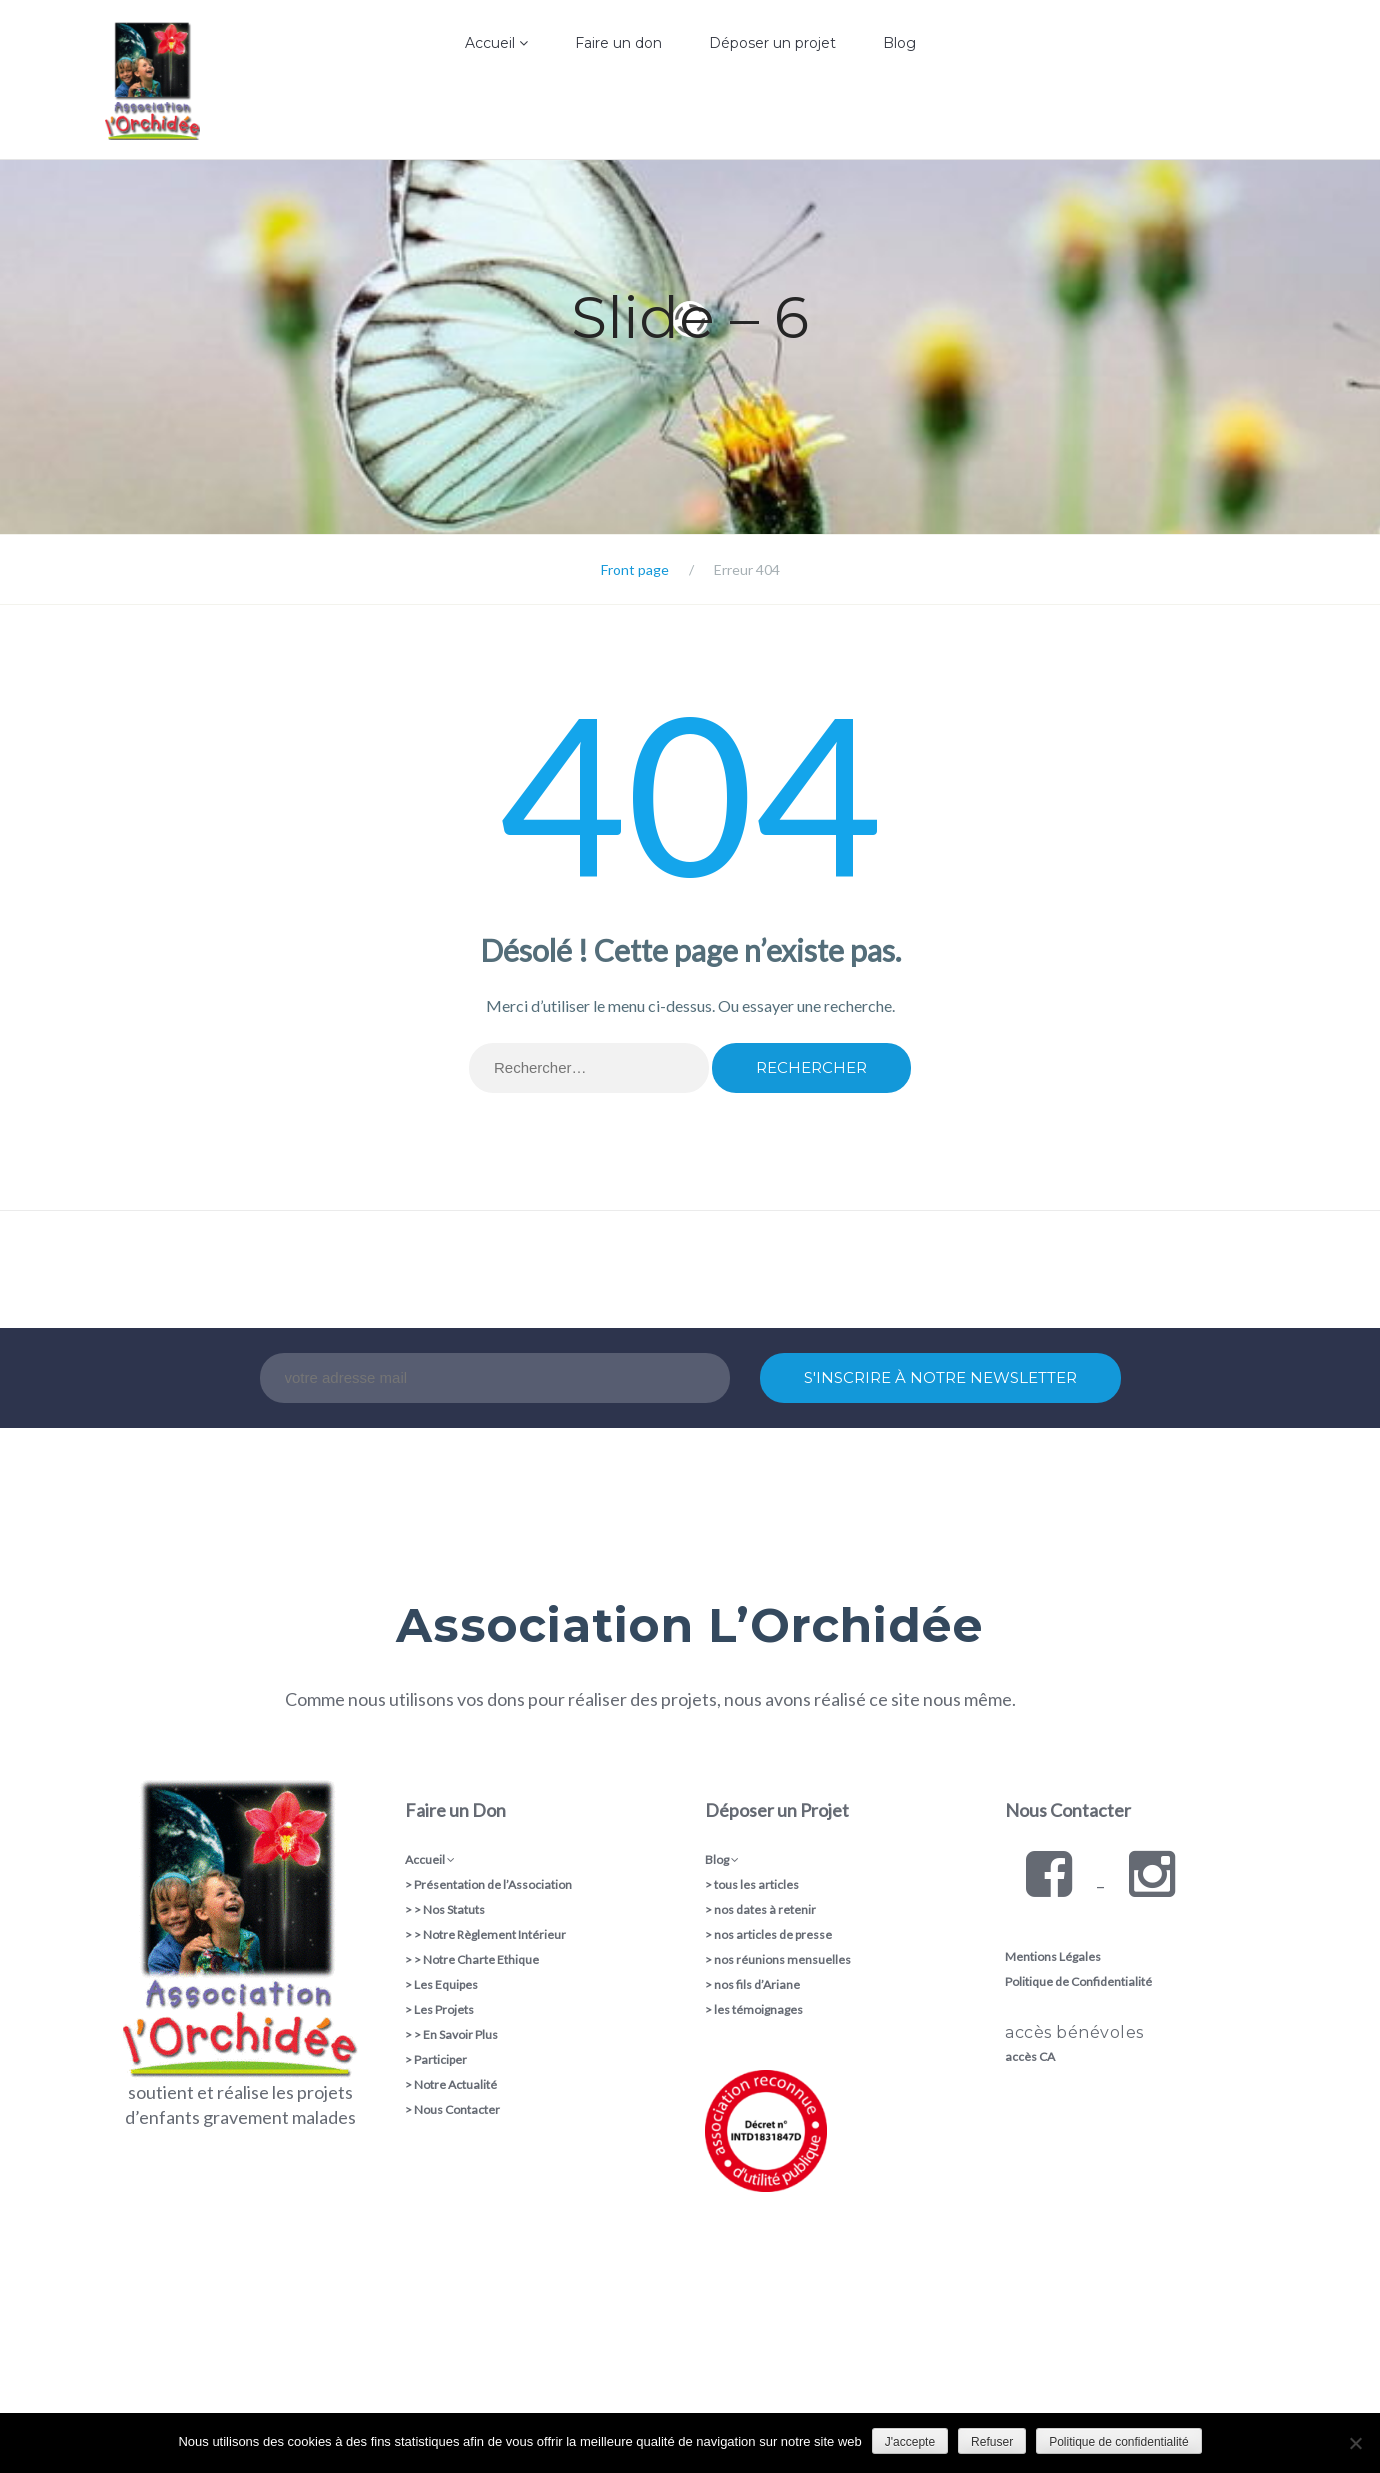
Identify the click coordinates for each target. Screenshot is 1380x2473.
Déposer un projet (772, 43)
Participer (440, 2059)
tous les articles (756, 1884)
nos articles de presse (773, 1934)
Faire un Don (455, 1810)
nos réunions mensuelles (782, 1959)
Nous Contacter (457, 2109)
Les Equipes (446, 1984)
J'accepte (910, 2442)
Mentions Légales (1053, 1956)
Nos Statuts (454, 1909)
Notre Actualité (455, 2084)
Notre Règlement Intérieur (494, 1934)
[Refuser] (1355, 2443)
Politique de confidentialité (1118, 2442)
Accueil (496, 43)
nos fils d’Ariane (757, 1984)
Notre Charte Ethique (481, 1959)
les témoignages (758, 2009)
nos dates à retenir (765, 1909)
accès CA (1030, 2056)
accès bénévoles (1074, 2032)
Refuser (992, 2442)
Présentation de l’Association (493, 1884)
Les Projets (444, 2009)
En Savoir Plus (460, 2034)
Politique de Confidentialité (1078, 1981)
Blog (899, 43)
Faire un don (618, 43)
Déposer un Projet (777, 1810)
